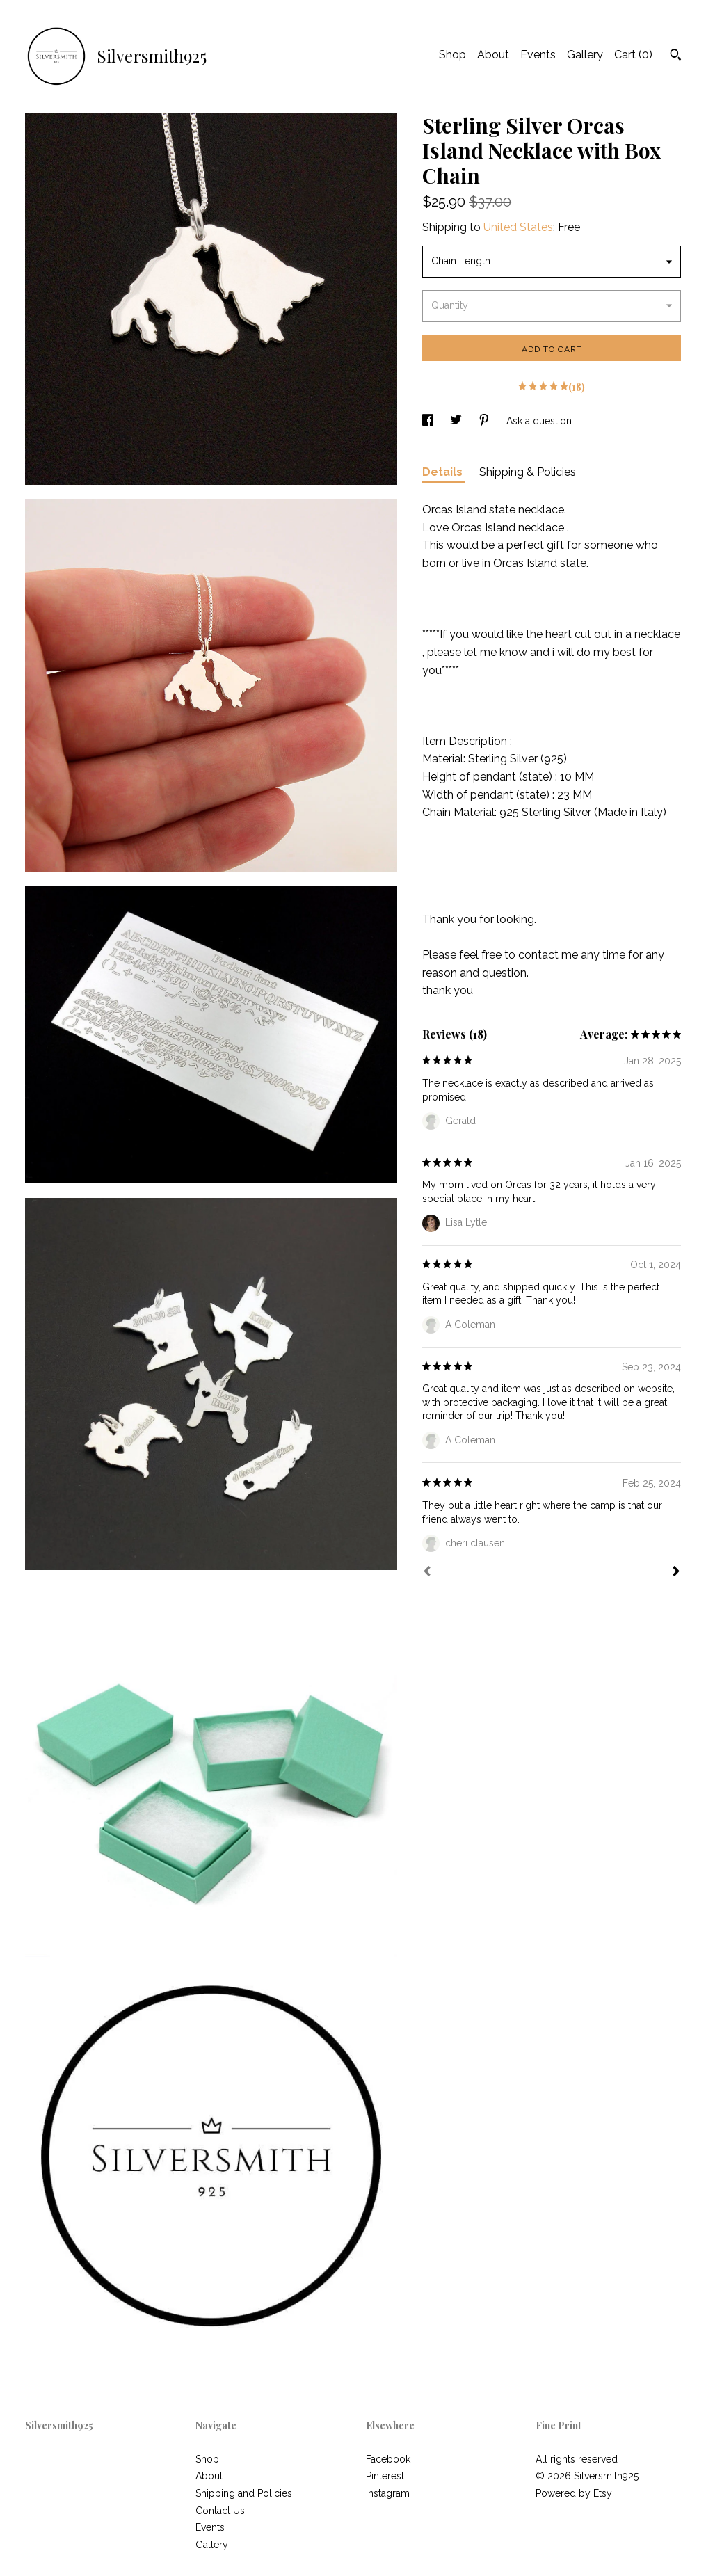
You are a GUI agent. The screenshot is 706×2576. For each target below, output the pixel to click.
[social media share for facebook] (429, 420)
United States (518, 227)
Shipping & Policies (527, 472)
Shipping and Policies (243, 2493)
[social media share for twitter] (457, 420)
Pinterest (385, 2475)
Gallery (585, 54)
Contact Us (220, 2510)
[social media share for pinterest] (485, 420)
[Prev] (427, 1573)
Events (538, 54)
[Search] (676, 56)
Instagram (388, 2493)
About (493, 54)
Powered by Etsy (574, 2493)
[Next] (676, 1573)
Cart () (633, 54)
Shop (452, 54)
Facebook (388, 2459)
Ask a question (539, 420)
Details (443, 472)
